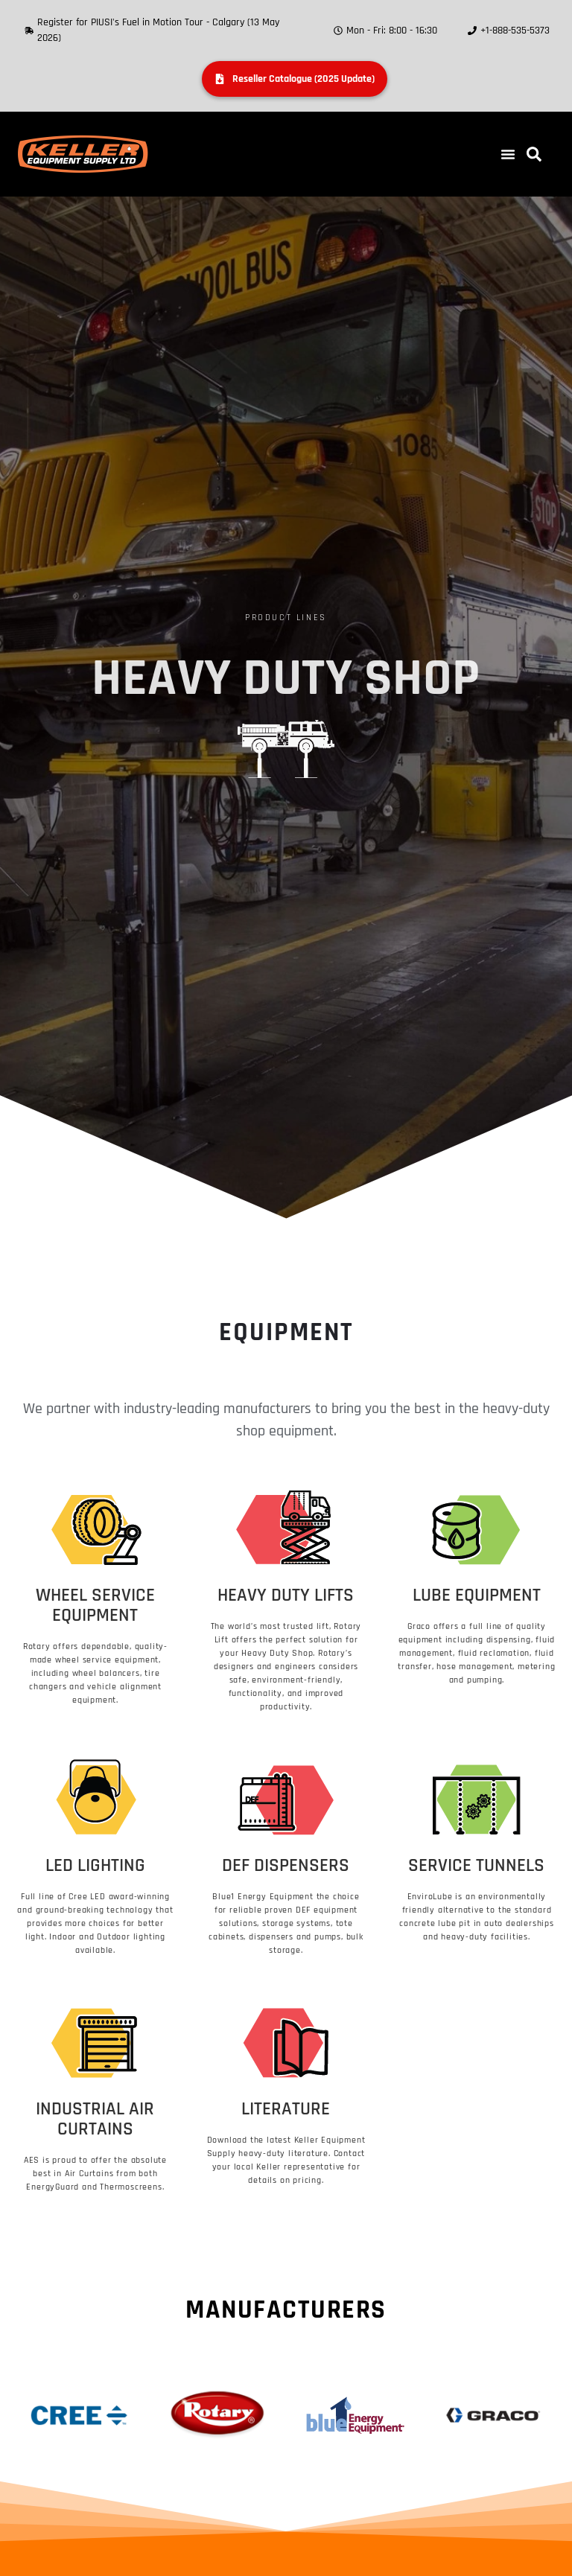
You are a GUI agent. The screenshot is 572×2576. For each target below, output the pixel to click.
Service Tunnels (476, 1866)
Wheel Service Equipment (95, 1605)
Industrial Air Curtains (95, 2119)
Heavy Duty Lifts (285, 1595)
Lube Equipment (477, 1595)
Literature (285, 2109)
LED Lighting (95, 1866)
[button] (508, 154)
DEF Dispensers (285, 1866)
